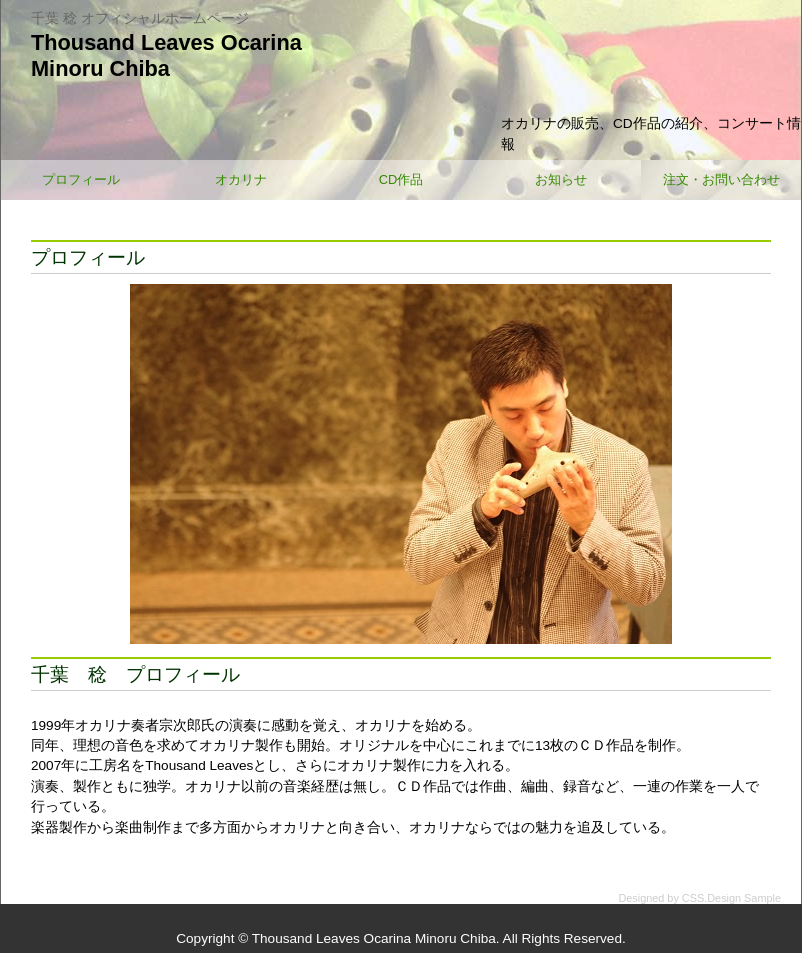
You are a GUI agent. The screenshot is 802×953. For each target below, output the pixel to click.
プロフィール (81, 179)
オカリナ (241, 179)
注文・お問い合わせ (721, 179)
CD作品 (401, 179)
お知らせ (561, 179)
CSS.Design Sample (731, 898)
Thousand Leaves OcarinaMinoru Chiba (166, 55)
